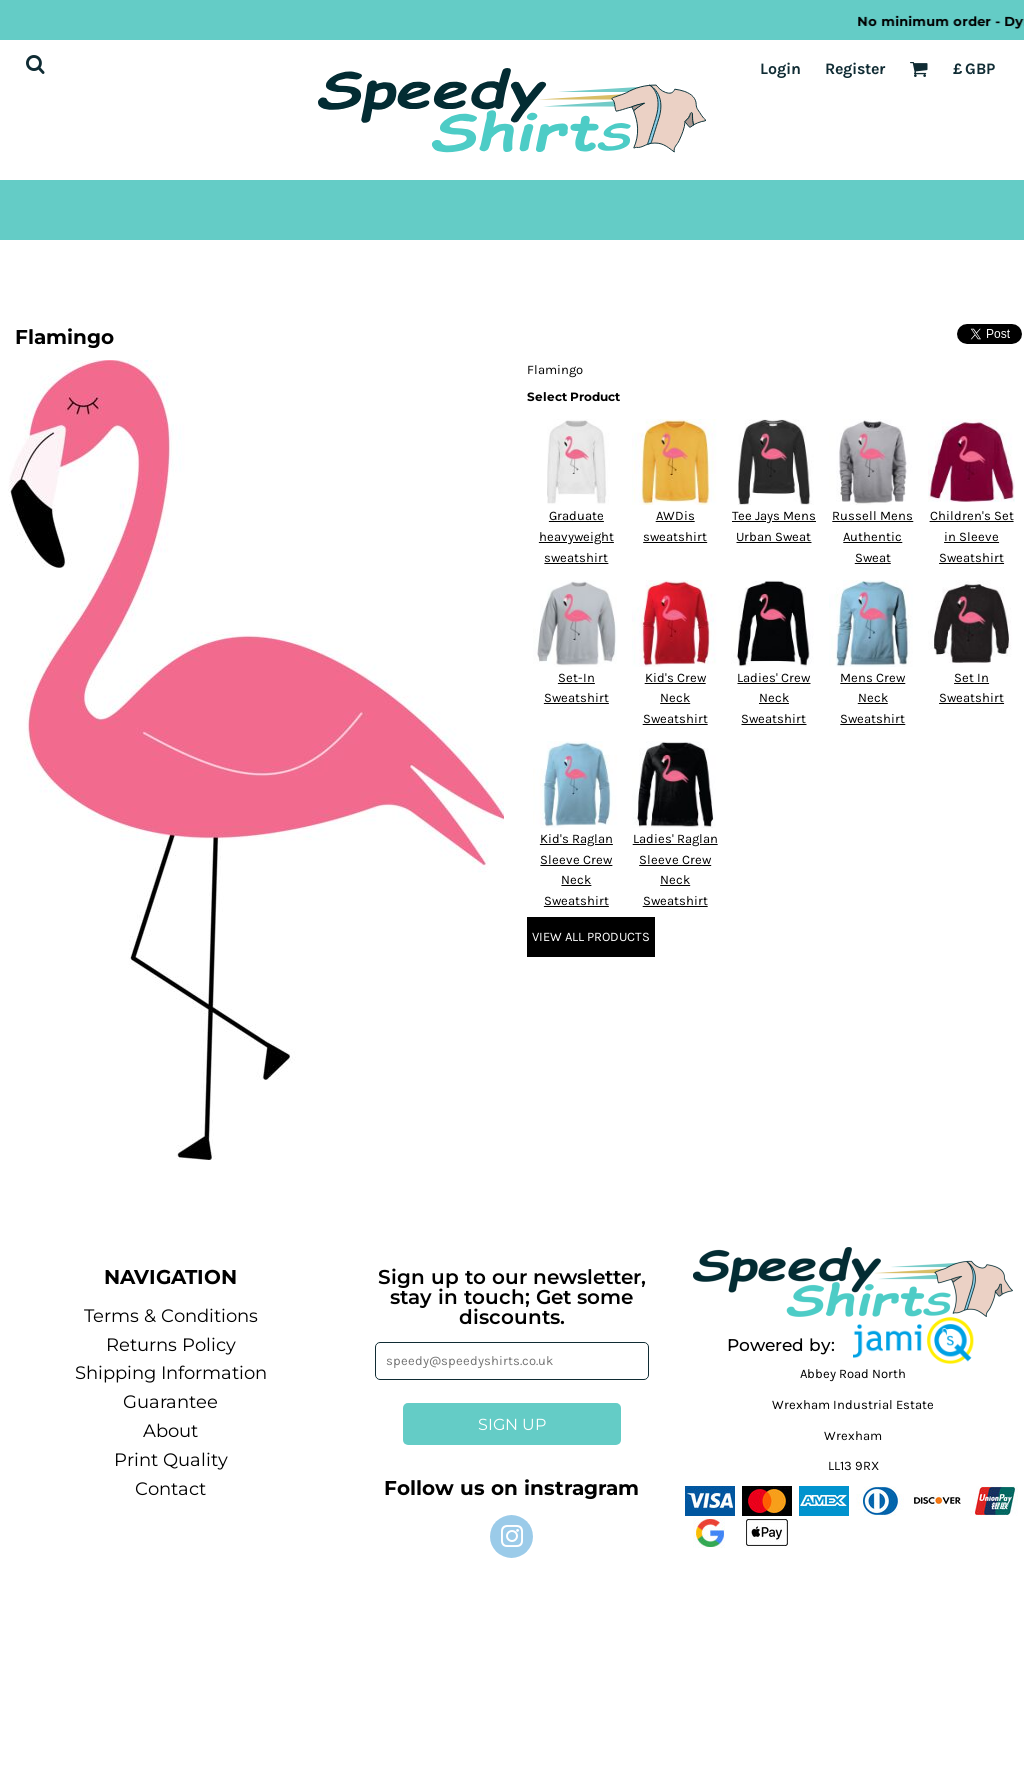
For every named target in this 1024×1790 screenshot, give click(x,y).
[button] (913, 1340)
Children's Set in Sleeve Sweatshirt (972, 536)
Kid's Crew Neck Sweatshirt (675, 698)
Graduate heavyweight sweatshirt (576, 536)
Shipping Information (171, 1373)
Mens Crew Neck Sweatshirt (872, 698)
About (170, 1431)
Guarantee (170, 1402)
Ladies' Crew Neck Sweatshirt (773, 698)
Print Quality (171, 1460)
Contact (170, 1489)
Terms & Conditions (171, 1316)
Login (780, 68)
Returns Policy (171, 1345)
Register (855, 68)
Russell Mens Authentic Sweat (872, 536)
